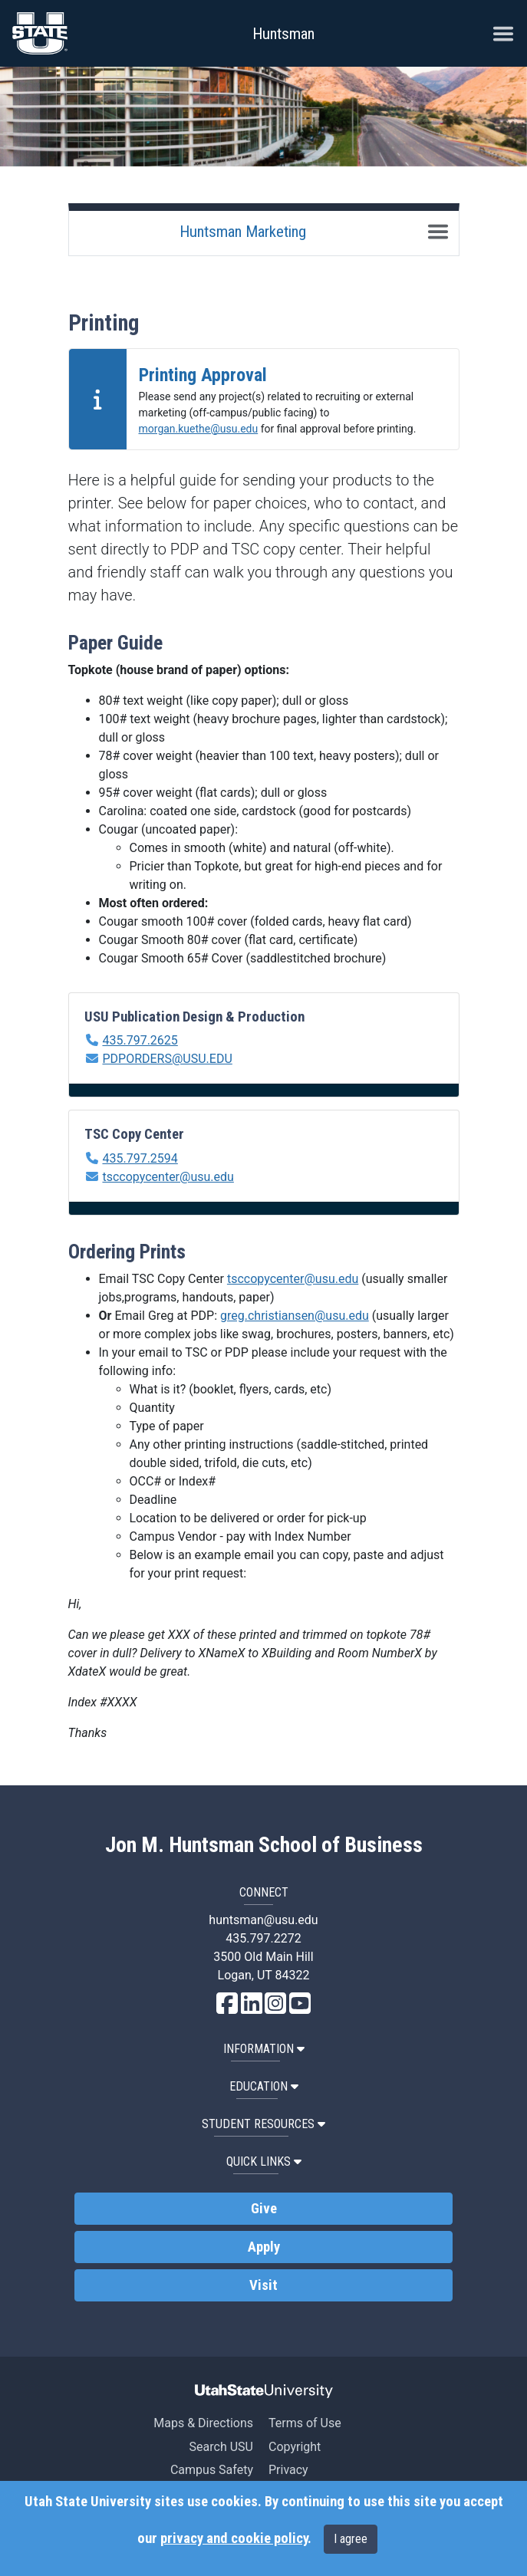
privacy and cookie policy (234, 2538)
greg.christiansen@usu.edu (294, 1315)
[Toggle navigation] (438, 231)
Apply (264, 2247)
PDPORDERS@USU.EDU (167, 1058)
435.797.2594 (139, 1158)
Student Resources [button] (263, 2123)
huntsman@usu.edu (263, 1920)
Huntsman (283, 34)
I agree (350, 2539)
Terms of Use (304, 2423)
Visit (263, 2285)
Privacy (288, 2469)
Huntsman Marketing (243, 231)
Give (264, 2208)
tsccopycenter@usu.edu (167, 1177)
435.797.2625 (139, 1040)
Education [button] (263, 2086)
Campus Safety (211, 2469)
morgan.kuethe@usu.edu (199, 429)
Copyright (294, 2446)
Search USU (221, 2446)
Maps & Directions (203, 2423)
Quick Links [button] (263, 2161)
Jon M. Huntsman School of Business (264, 1845)
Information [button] (264, 2048)
